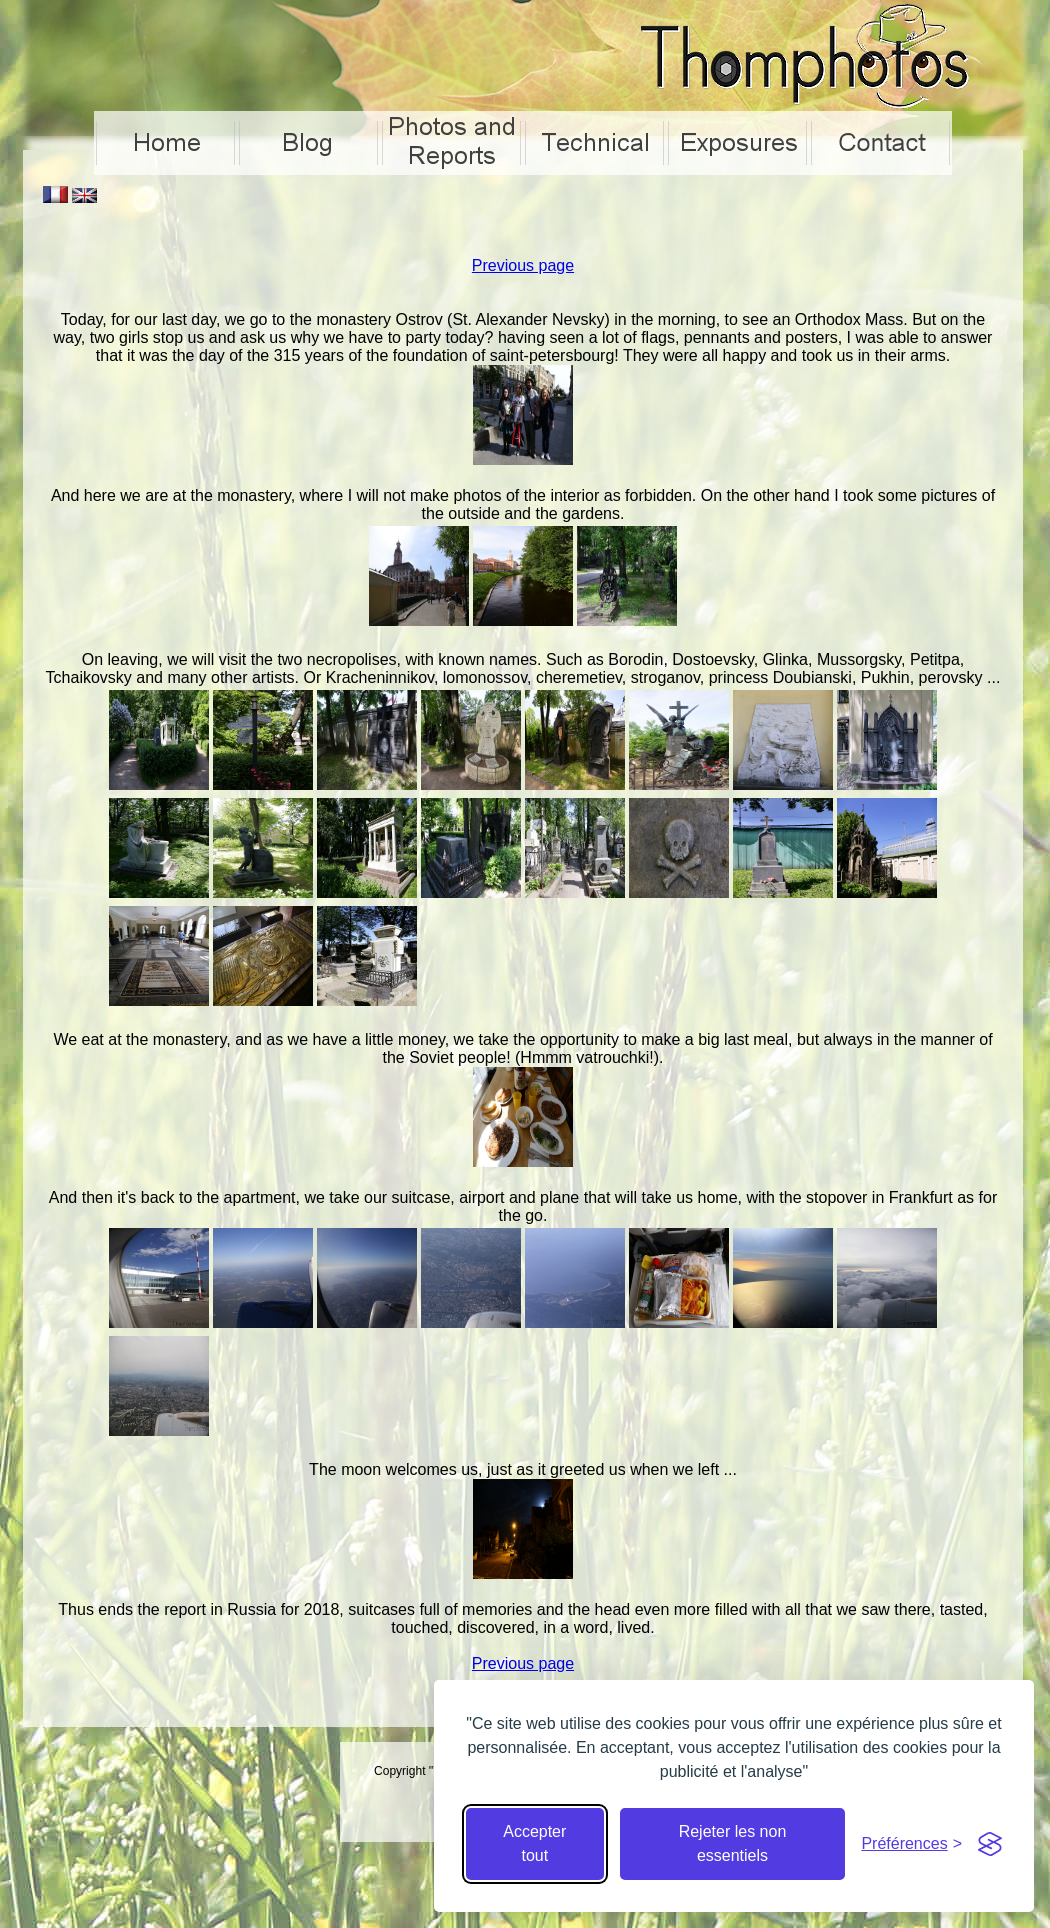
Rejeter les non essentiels (733, 1843)
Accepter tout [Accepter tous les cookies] (534, 1843)
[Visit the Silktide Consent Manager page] (990, 1844)
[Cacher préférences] (911, 1844)
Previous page (523, 265)
